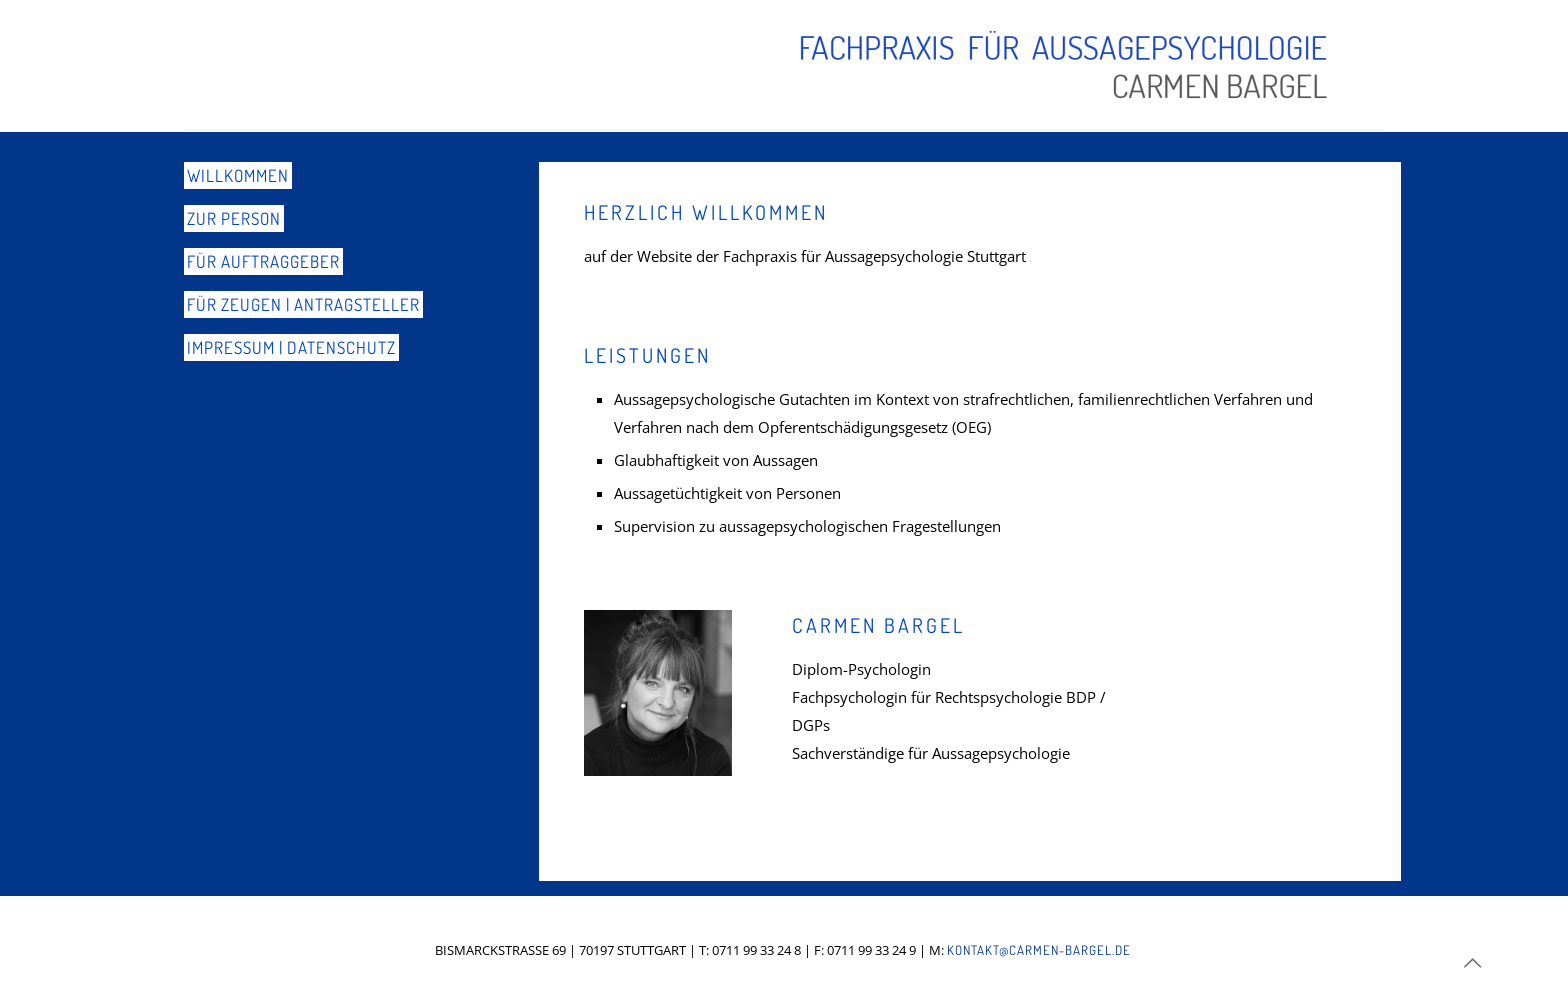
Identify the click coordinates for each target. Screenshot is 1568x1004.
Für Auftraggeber (263, 261)
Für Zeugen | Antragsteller (303, 304)
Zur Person (234, 218)
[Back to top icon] (1472, 963)
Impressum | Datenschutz (291, 347)
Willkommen (238, 175)
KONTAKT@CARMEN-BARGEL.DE (1039, 950)
